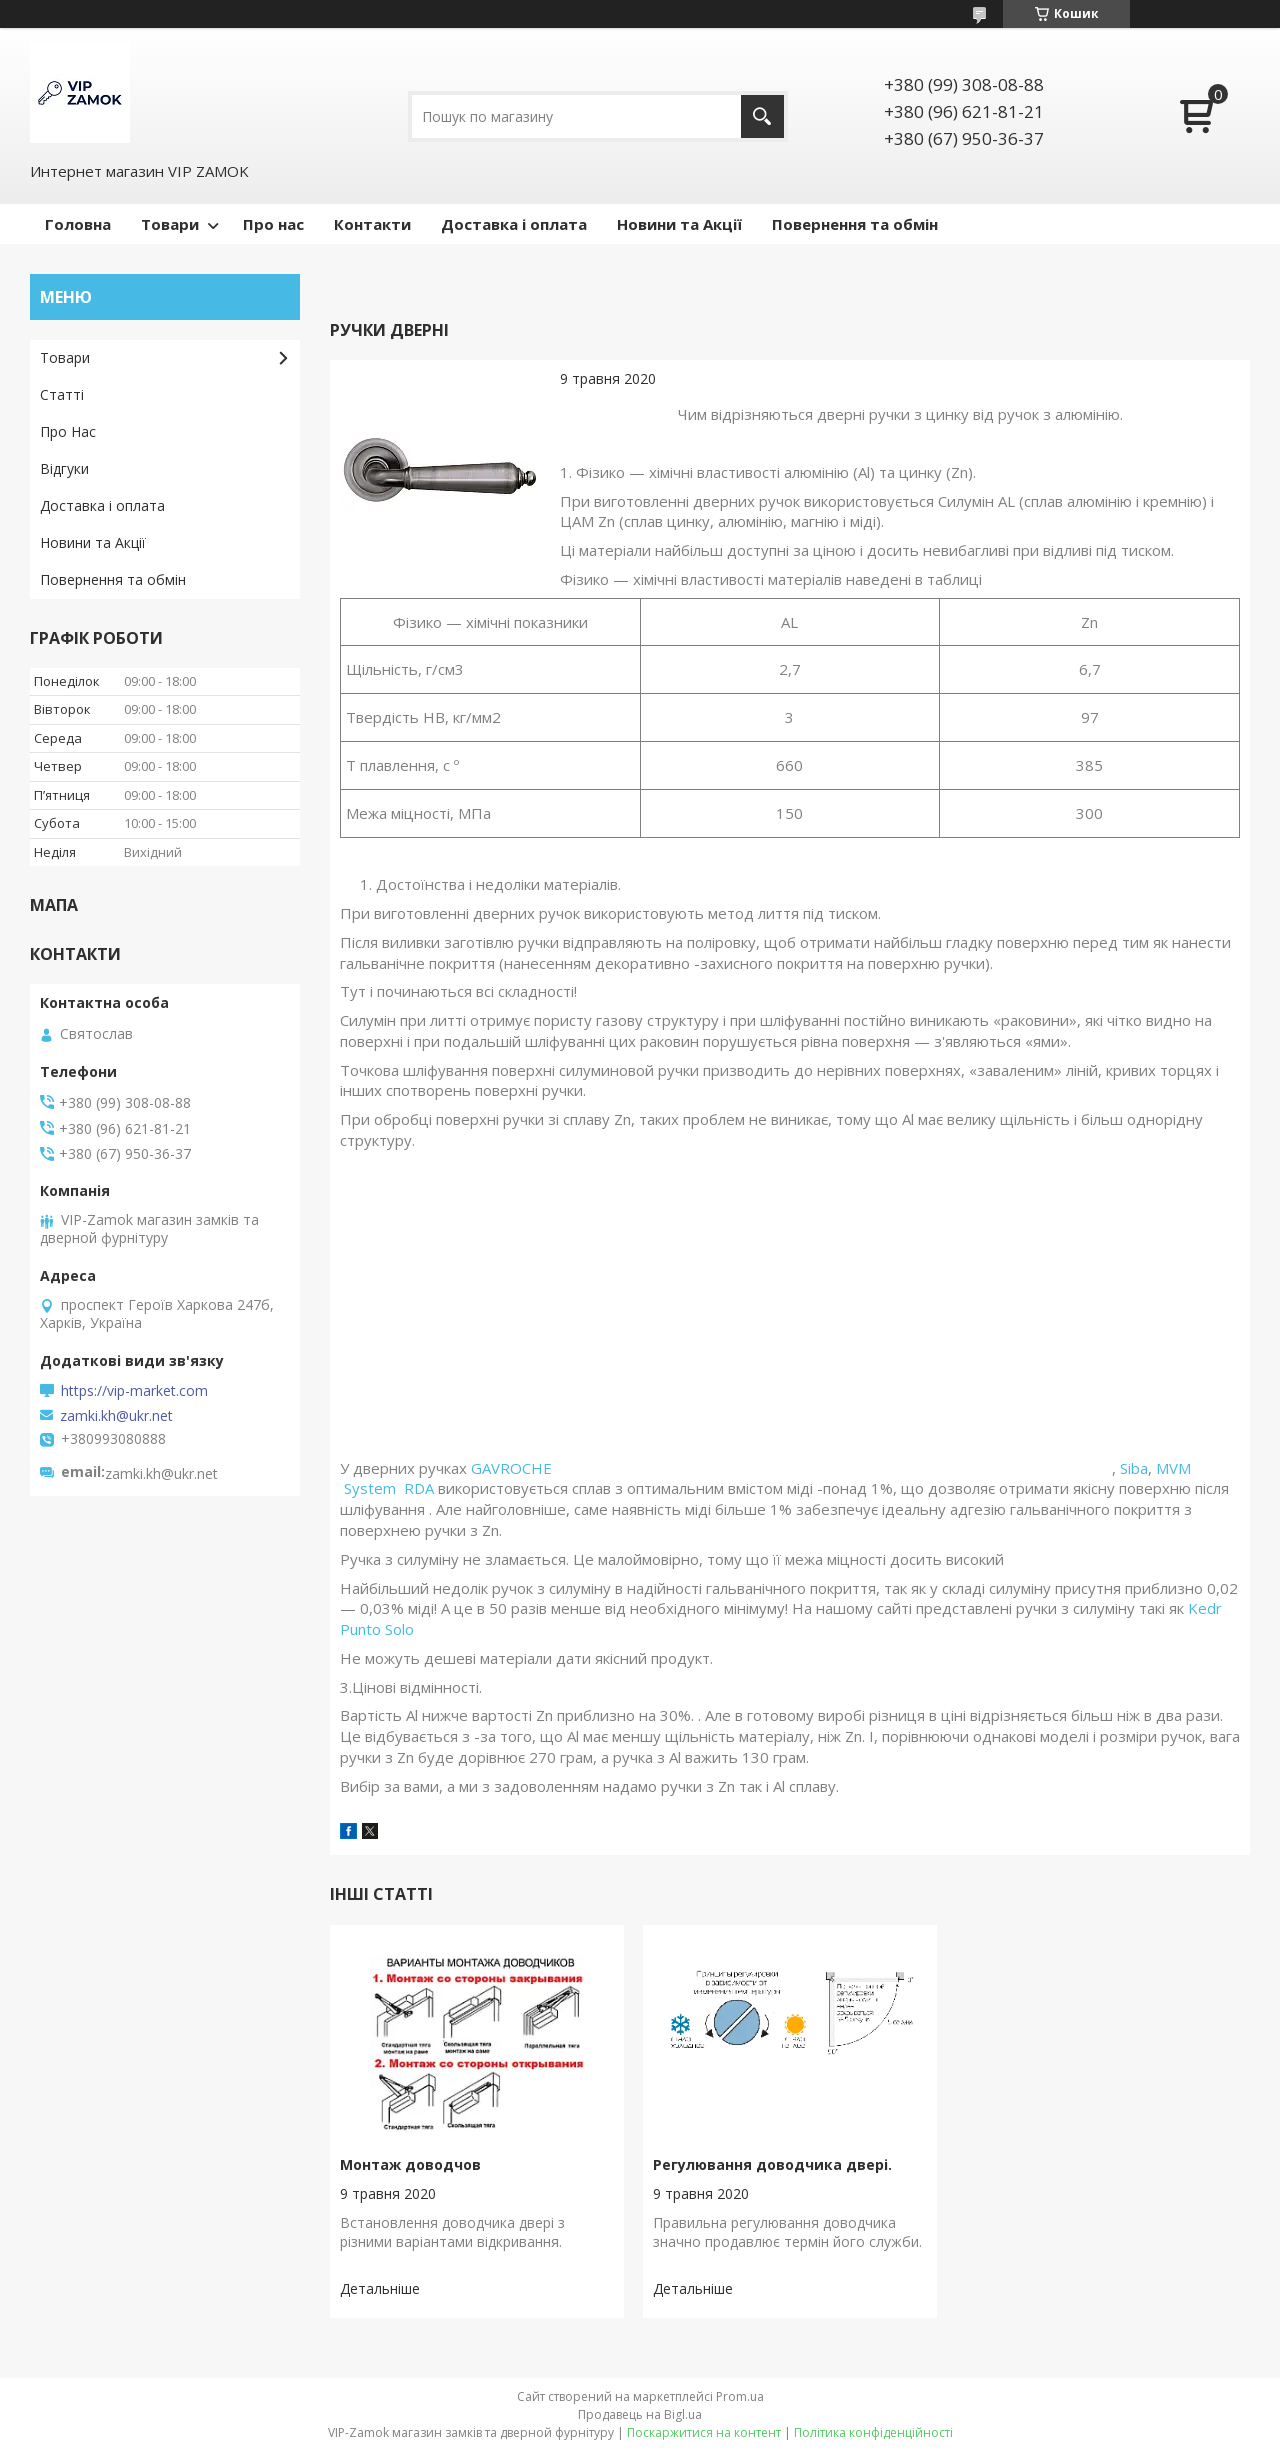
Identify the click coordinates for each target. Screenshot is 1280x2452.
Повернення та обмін (855, 224)
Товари (170, 224)
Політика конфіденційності (873, 2432)
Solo (399, 1629)
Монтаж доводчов (410, 2164)
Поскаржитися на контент (704, 2432)
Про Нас (68, 431)
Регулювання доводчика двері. (772, 2164)
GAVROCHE (791, 1468)
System (372, 1488)
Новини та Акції (679, 224)
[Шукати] (762, 116)
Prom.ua (740, 2396)
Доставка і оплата (514, 224)
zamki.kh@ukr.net (116, 1416)
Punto (360, 1629)
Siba (1134, 1468)
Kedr (1207, 1608)
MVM (1173, 1468)
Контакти (372, 224)
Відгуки (64, 468)
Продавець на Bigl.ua (640, 2414)
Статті (62, 394)
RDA (421, 1488)
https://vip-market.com (134, 1391)
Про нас (273, 224)
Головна (78, 224)
